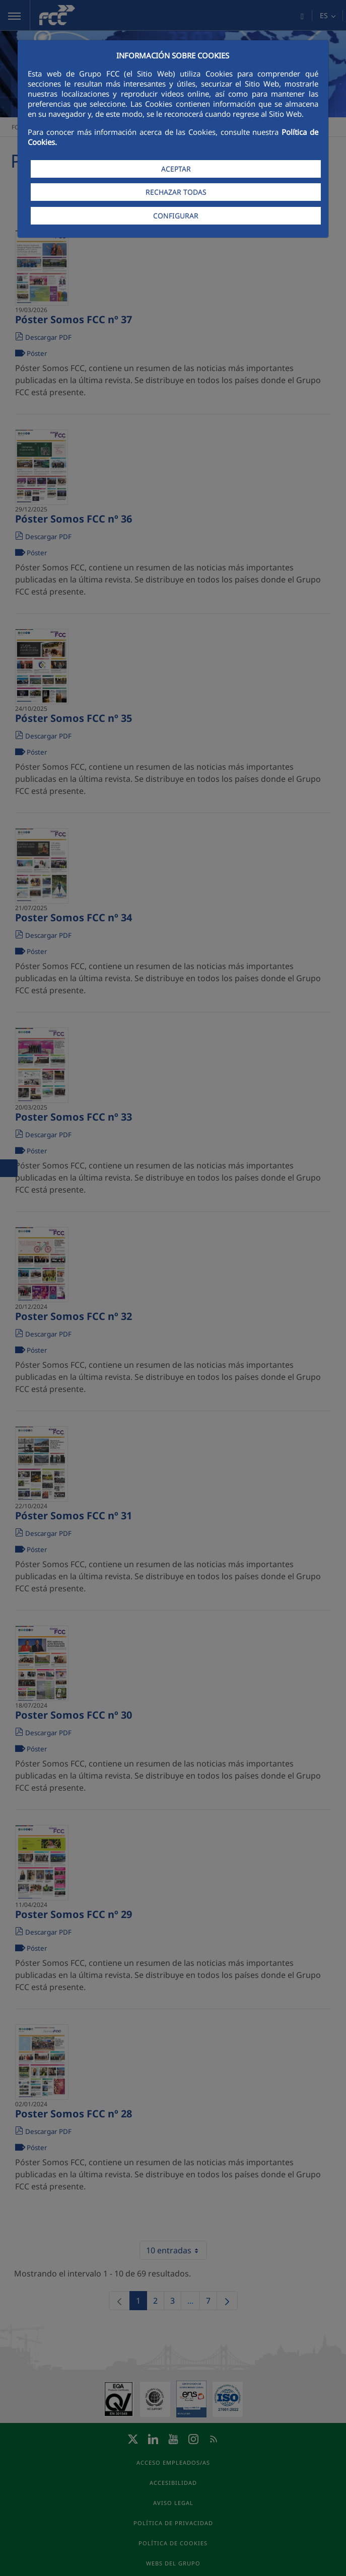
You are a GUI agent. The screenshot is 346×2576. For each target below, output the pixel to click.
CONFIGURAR (175, 215)
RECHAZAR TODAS (176, 192)
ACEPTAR (176, 169)
